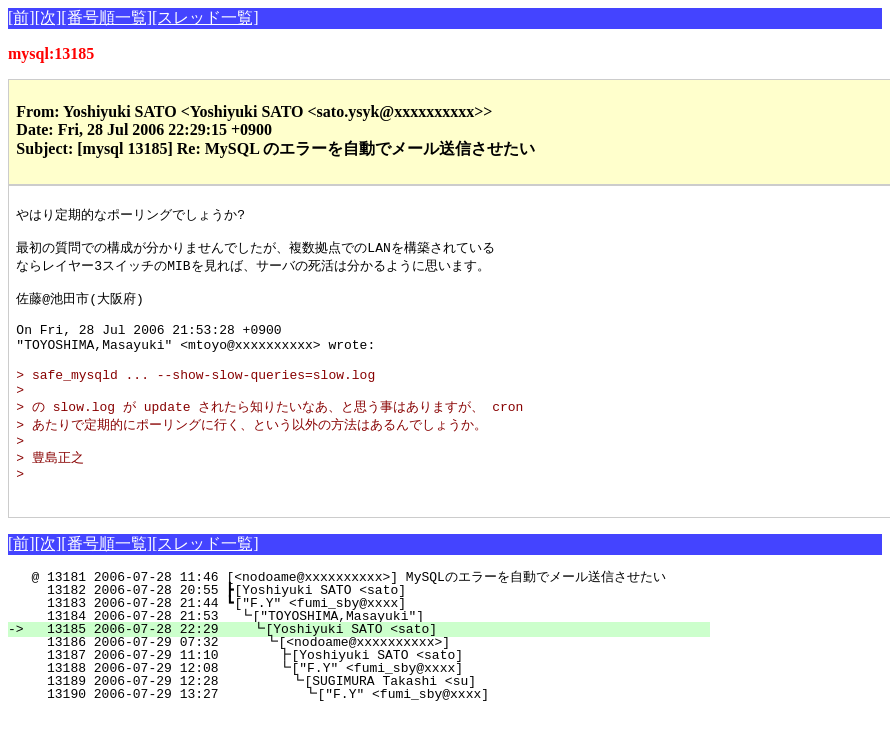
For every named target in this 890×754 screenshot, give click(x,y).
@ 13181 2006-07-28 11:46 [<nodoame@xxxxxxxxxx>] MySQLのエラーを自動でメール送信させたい (352, 617)
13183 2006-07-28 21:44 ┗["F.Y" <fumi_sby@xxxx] (370, 643)
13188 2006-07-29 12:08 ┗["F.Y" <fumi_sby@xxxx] (365, 708)
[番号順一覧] (106, 17)
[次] (48, 17)
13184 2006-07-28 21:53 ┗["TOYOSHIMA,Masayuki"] (369, 656)
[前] (21, 17)
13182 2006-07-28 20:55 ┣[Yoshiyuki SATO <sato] (370, 630)
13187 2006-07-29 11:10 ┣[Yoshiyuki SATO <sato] (365, 695)
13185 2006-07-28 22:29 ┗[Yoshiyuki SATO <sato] (367, 669)
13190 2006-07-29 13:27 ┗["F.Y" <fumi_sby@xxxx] (362, 734)
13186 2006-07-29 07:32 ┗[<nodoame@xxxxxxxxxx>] (366, 682)
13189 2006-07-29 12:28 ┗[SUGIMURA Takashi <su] (364, 721)
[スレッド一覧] (205, 17)
